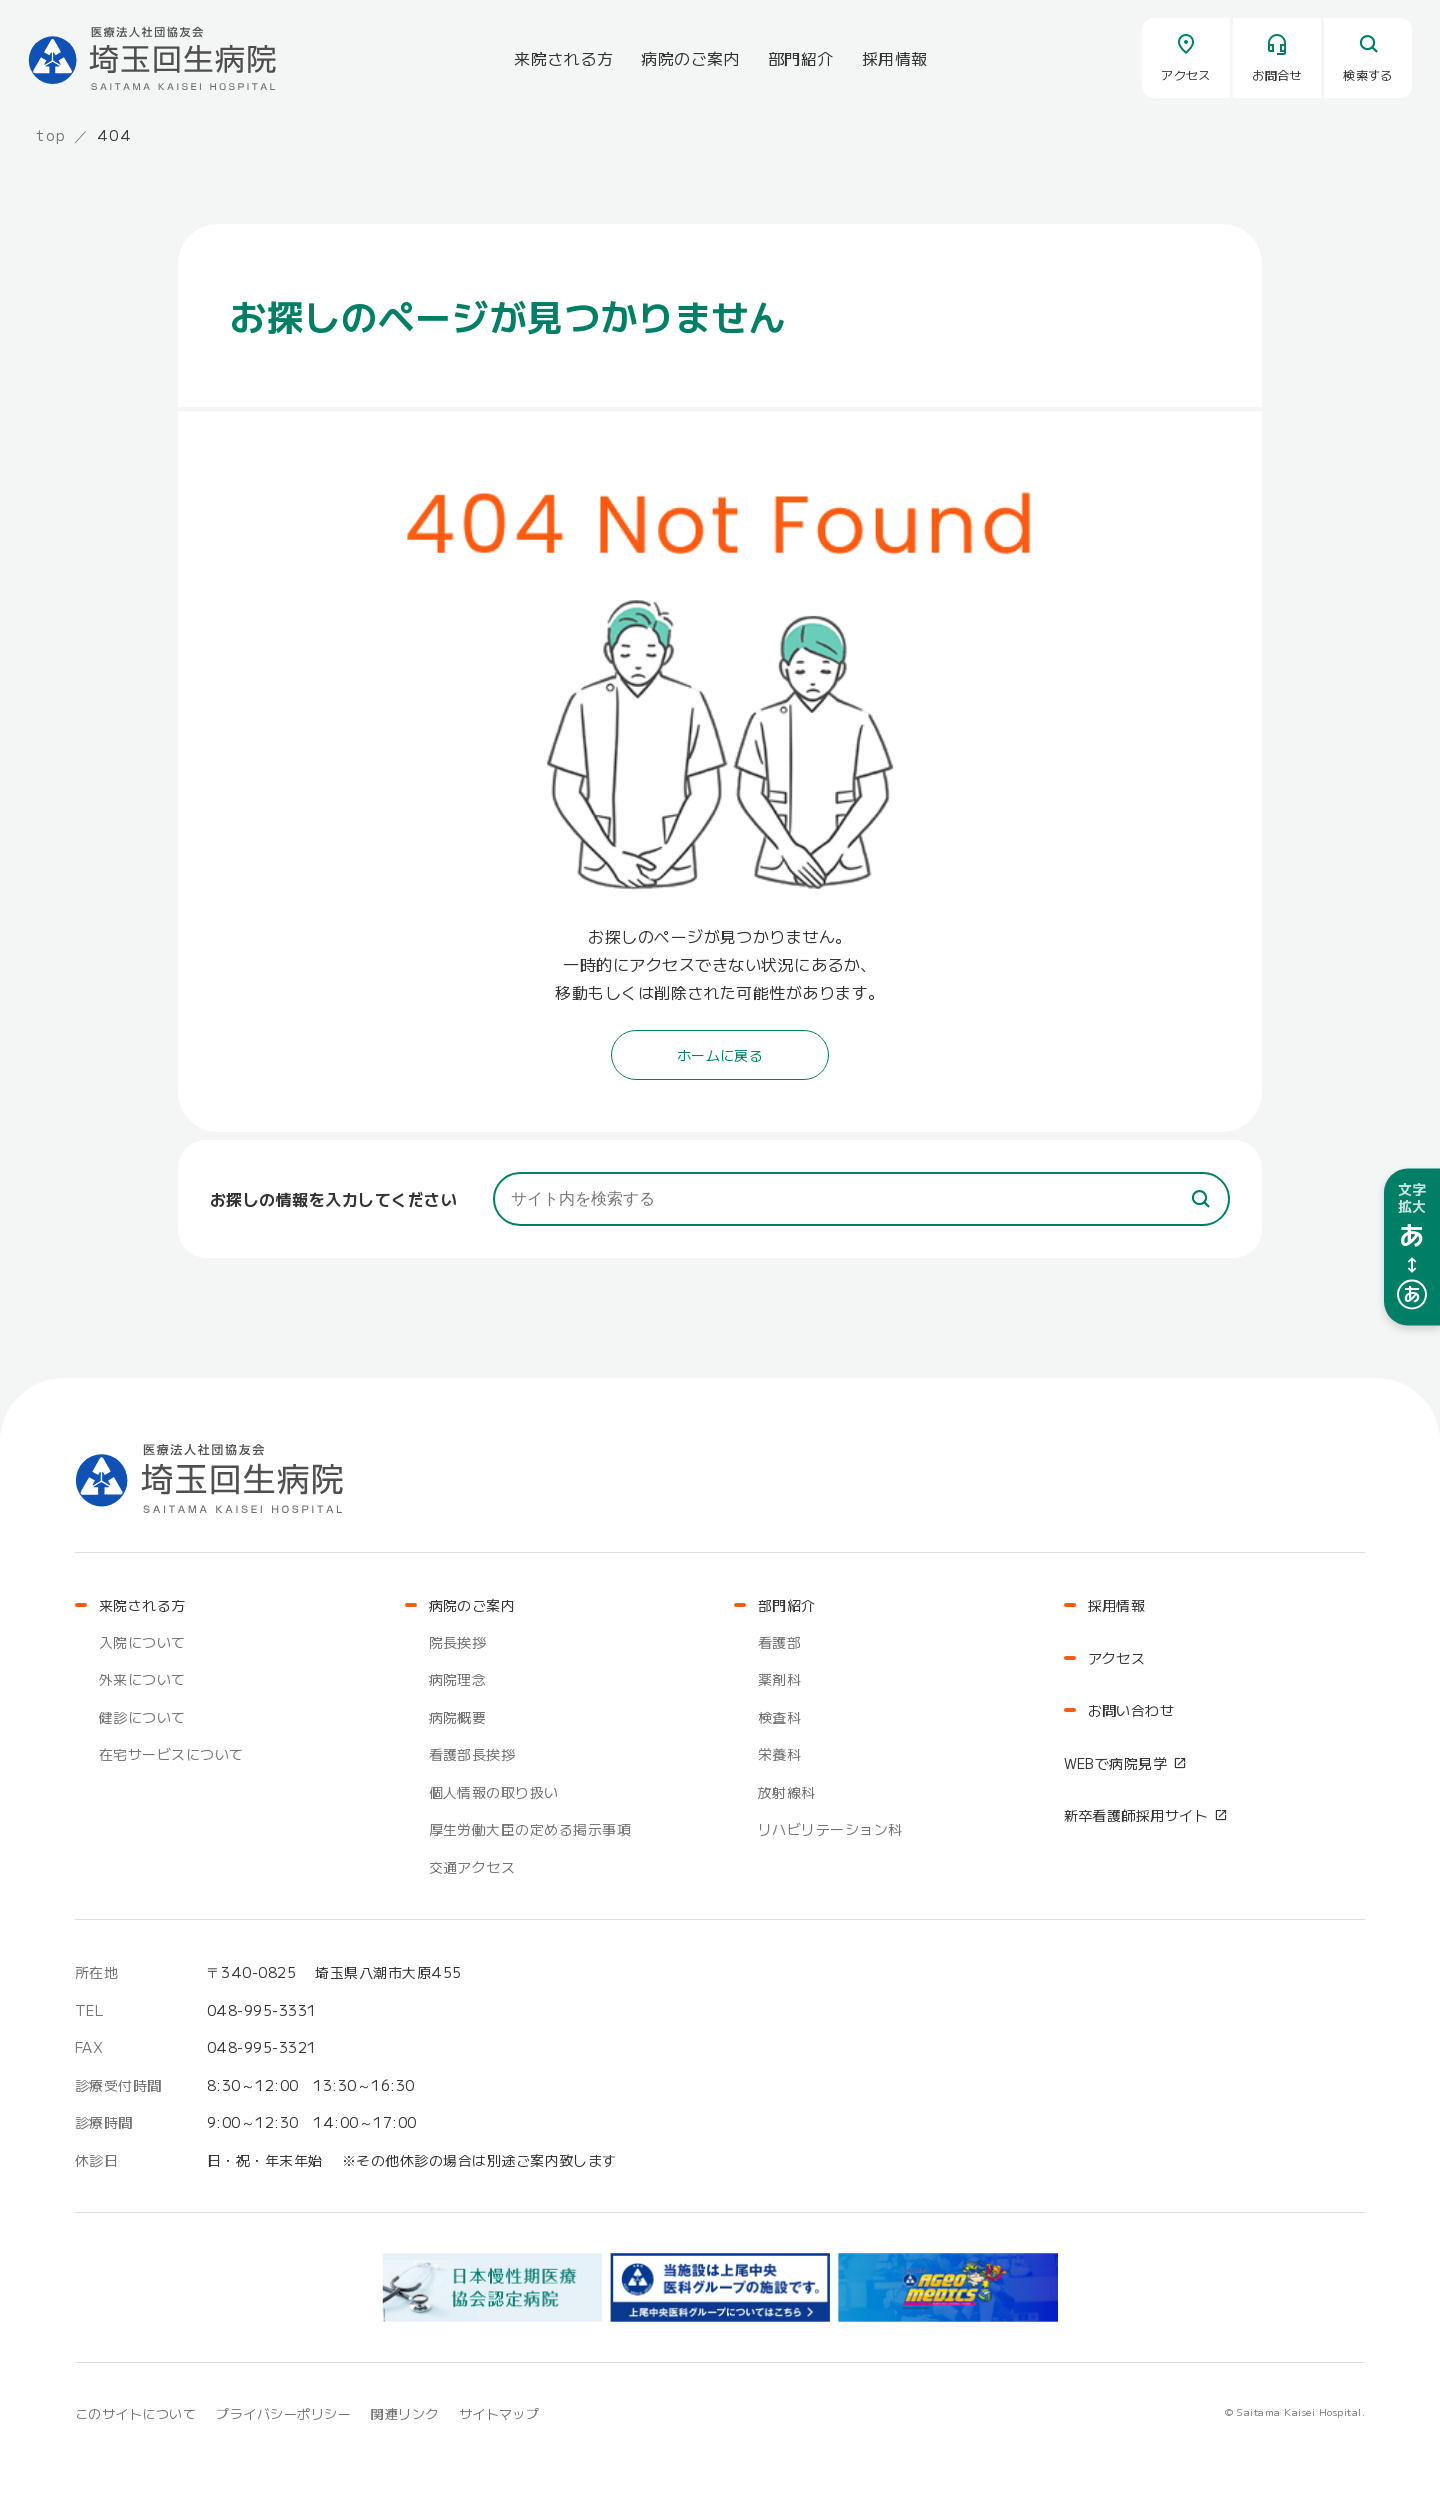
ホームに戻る (720, 1055)
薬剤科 (779, 1679)
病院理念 (458, 1679)
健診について (142, 1717)
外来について (142, 1679)
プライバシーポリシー (283, 2413)
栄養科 (779, 1754)
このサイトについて (135, 2413)
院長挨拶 (458, 1642)
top (51, 135)
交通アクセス (472, 1867)
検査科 (779, 1717)
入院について (142, 1642)
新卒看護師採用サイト (1136, 1815)
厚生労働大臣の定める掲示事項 (530, 1829)
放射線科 (787, 1792)
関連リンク (404, 2413)
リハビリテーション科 (830, 1829)
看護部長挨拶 (472, 1754)
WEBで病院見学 (1116, 1763)
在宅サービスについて (171, 1754)
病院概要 (458, 1717)
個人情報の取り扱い (494, 1792)
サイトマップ (499, 2413)
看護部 (779, 1642)
